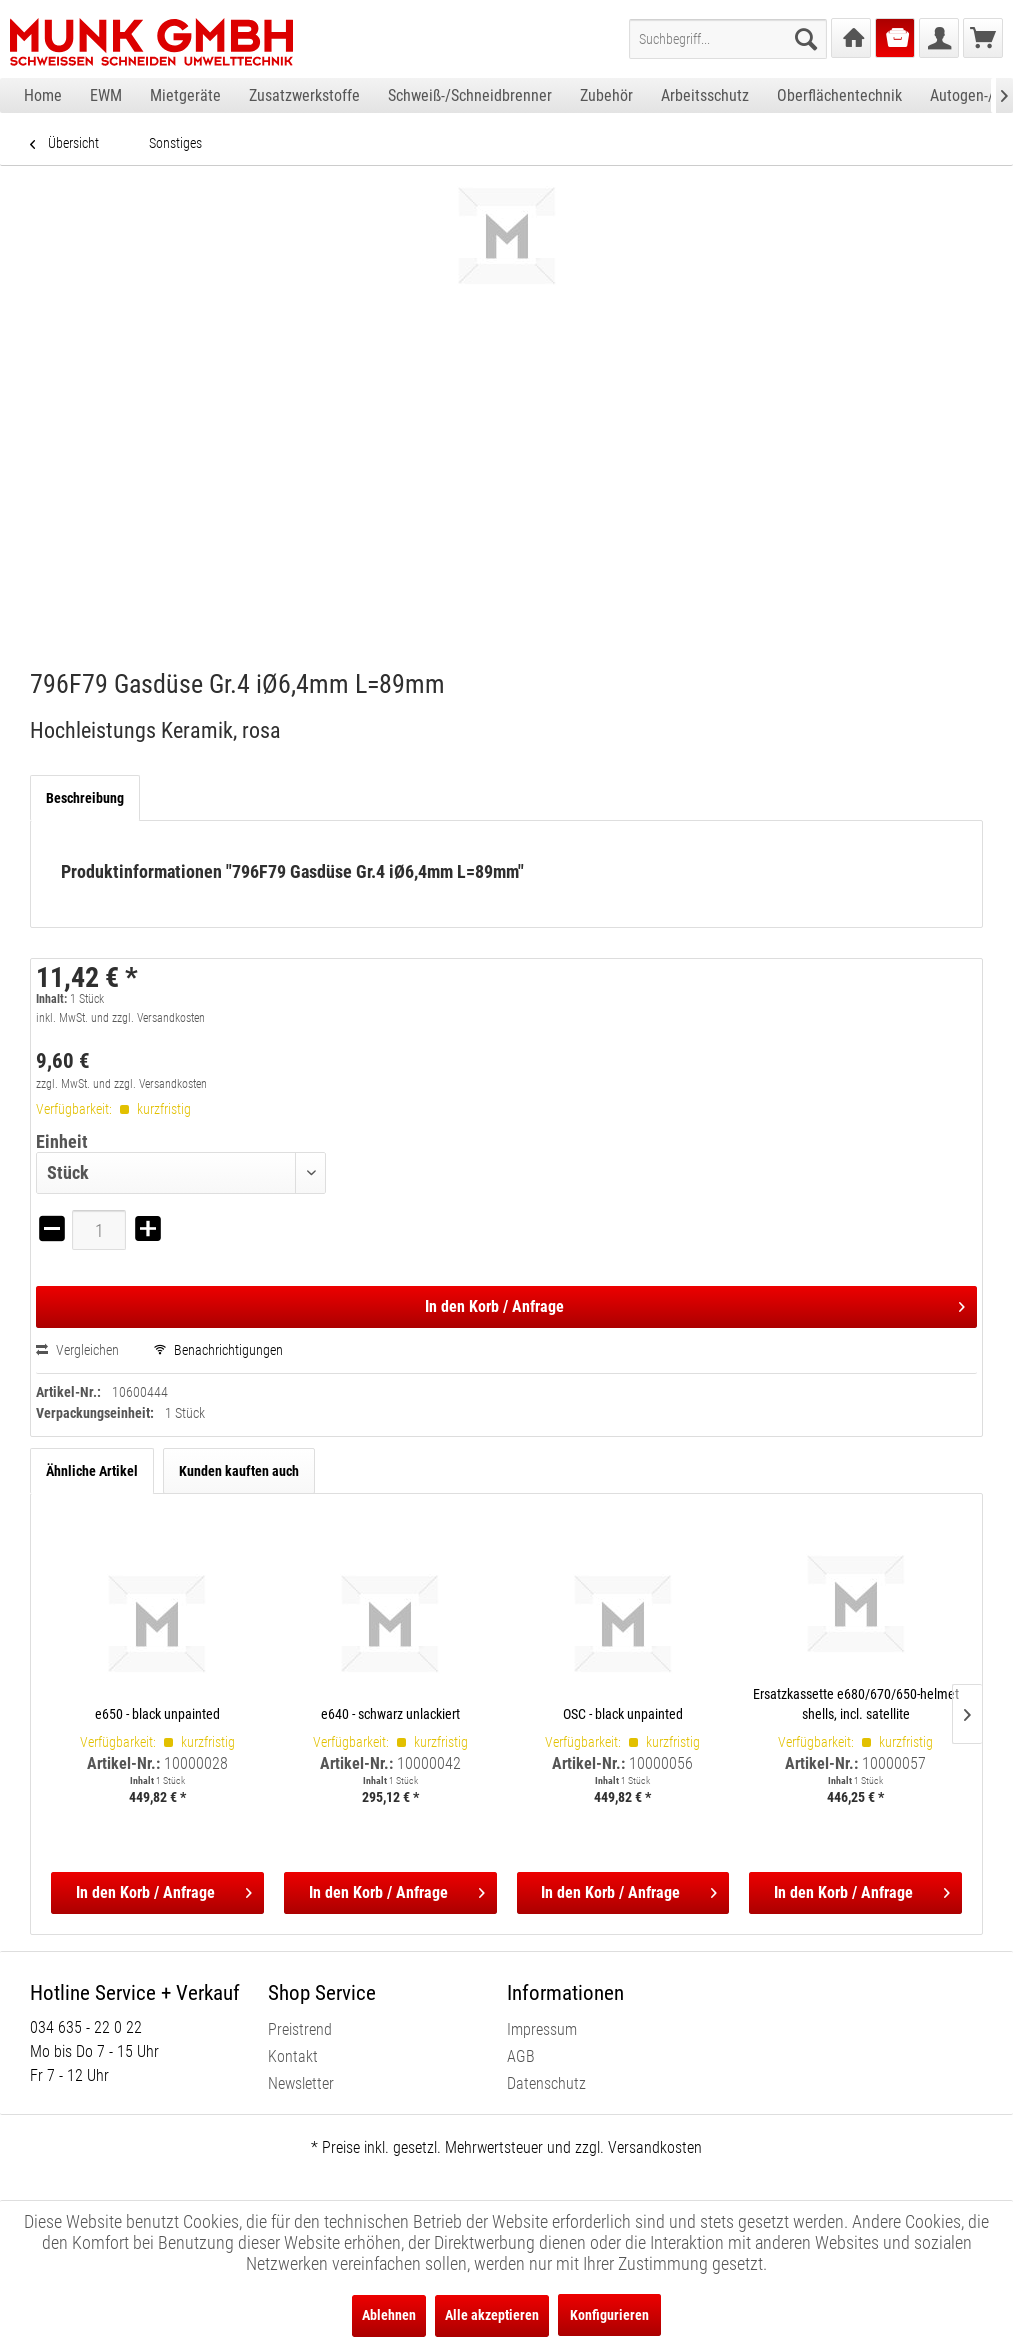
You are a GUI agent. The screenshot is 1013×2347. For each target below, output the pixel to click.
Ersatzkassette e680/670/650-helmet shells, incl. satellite (856, 1704)
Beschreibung (85, 798)
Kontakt (293, 2056)
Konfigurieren (609, 2315)
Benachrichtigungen (218, 1350)
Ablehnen (389, 2315)
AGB (521, 2056)
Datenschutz (546, 2083)
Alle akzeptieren (492, 2315)
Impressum (542, 2029)
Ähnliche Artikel (92, 1471)
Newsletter (301, 2083)
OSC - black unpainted (623, 1714)
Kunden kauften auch (239, 1471)
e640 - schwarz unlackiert (390, 1714)
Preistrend (300, 2029)
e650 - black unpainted (157, 1714)
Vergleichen (77, 1350)
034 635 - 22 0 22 (86, 2027)
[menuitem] (728, 39)
